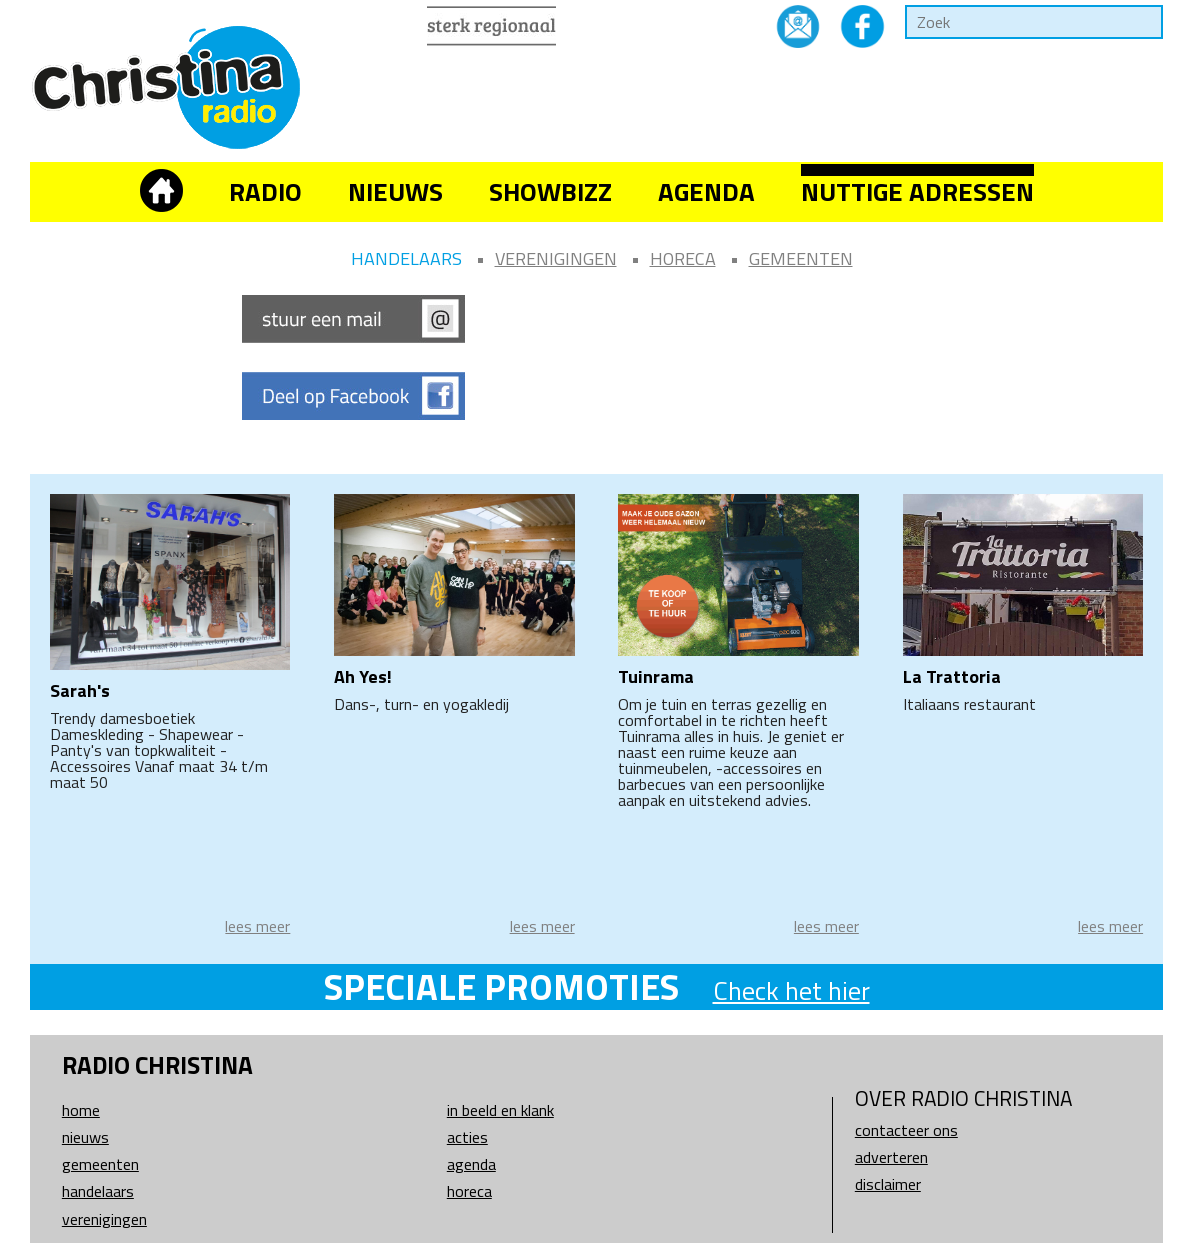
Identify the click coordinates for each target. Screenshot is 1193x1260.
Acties (467, 1137)
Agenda (706, 191)
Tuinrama (656, 676)
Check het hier (791, 990)
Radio (265, 191)
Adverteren (891, 1157)
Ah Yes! (363, 676)
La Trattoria (952, 676)
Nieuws (395, 191)
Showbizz (550, 191)
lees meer (257, 926)
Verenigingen (556, 258)
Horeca (683, 258)
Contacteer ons (906, 1130)
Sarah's (80, 690)
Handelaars (406, 258)
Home (81, 1110)
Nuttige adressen (917, 191)
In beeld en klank (500, 1110)
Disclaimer (888, 1184)
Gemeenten (801, 258)
